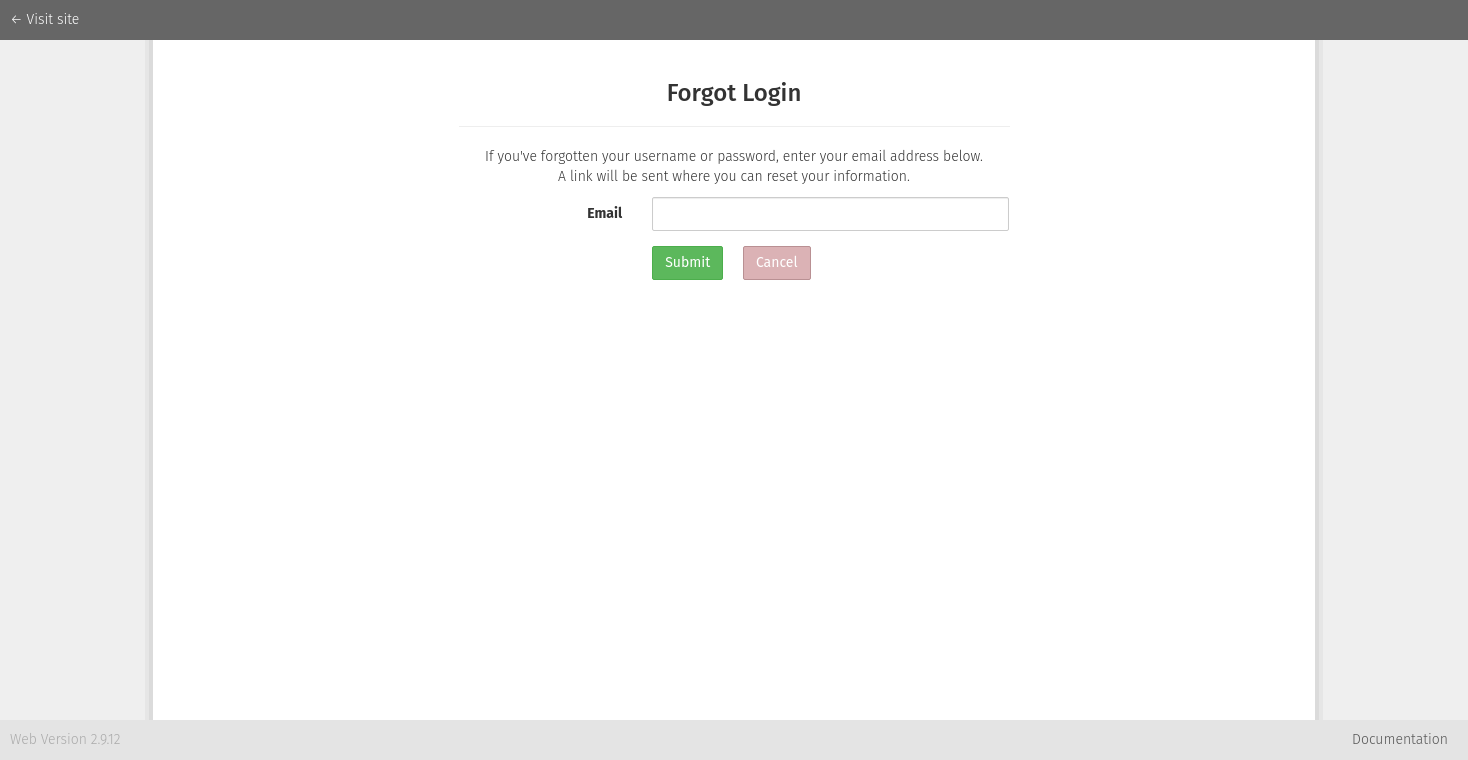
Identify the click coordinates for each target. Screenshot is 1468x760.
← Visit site (44, 19)
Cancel (777, 262)
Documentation (1400, 739)
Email (604, 213)
